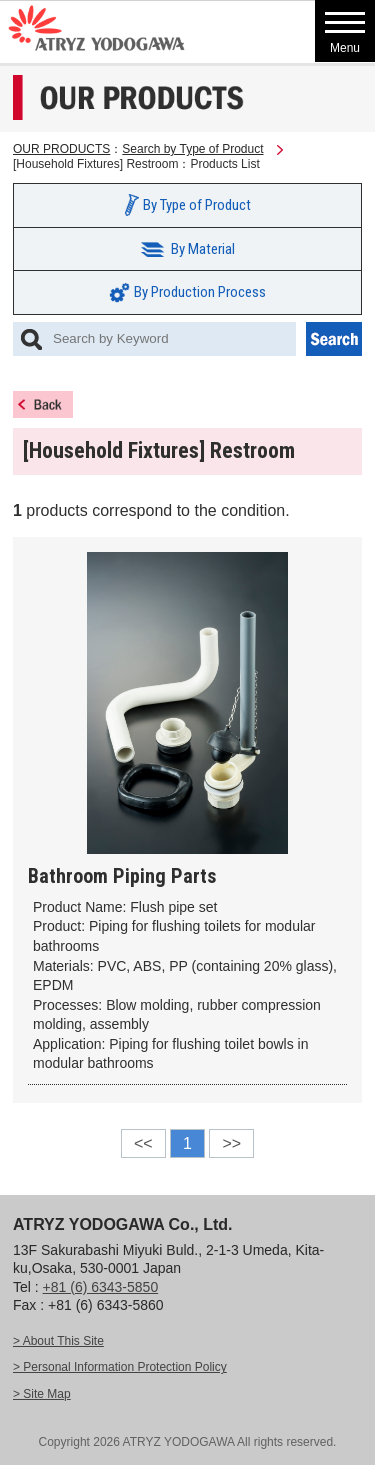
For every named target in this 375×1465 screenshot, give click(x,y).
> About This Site (58, 1341)
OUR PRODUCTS (61, 149)
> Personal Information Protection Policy (120, 1367)
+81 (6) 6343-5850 (101, 1287)
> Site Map (42, 1394)
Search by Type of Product (192, 149)
